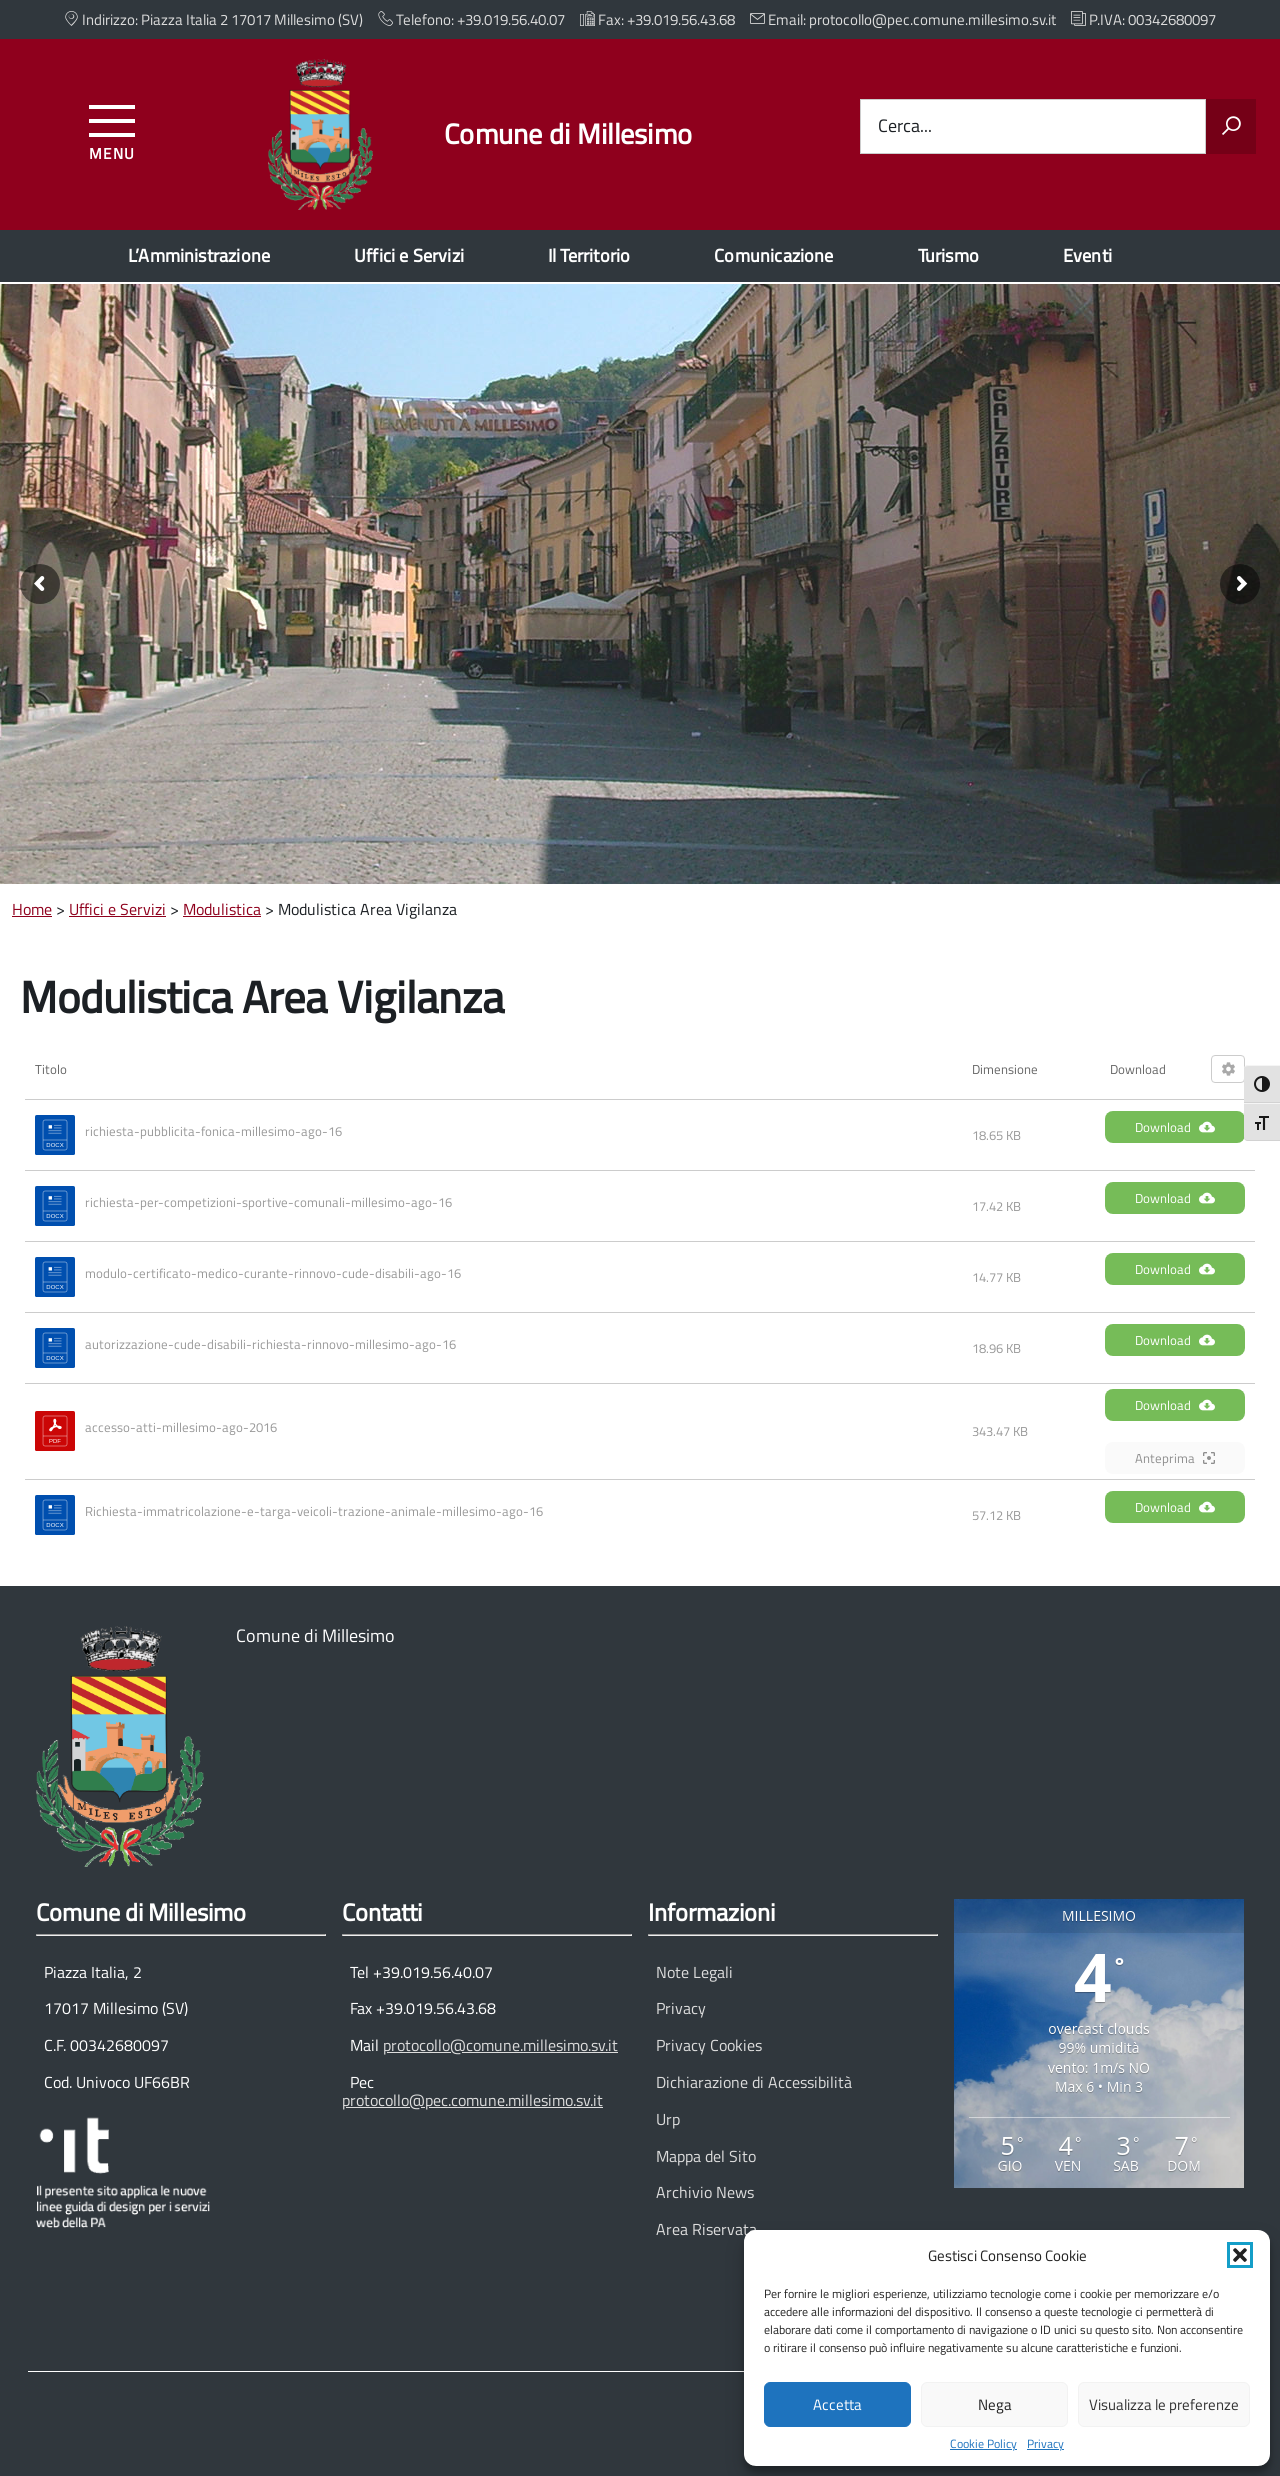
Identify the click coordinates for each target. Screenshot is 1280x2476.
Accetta (837, 2404)
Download (1175, 1127)
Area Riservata (706, 2229)
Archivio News (705, 2192)
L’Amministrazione (199, 255)
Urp (668, 2119)
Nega (995, 2404)
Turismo (948, 255)
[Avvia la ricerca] (1231, 127)
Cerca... (905, 126)
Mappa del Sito (706, 2156)
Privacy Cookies (709, 2045)
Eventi (1087, 255)
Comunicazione (773, 255)
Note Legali (694, 1972)
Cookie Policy (983, 2444)
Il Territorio (589, 255)
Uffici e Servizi (409, 255)
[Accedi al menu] (112, 129)
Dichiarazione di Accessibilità (754, 2082)
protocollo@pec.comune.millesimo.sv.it (472, 2100)
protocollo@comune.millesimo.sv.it (500, 2045)
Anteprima (1175, 1458)
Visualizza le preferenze (1164, 2404)
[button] (1240, 2255)
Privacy (1045, 2444)
